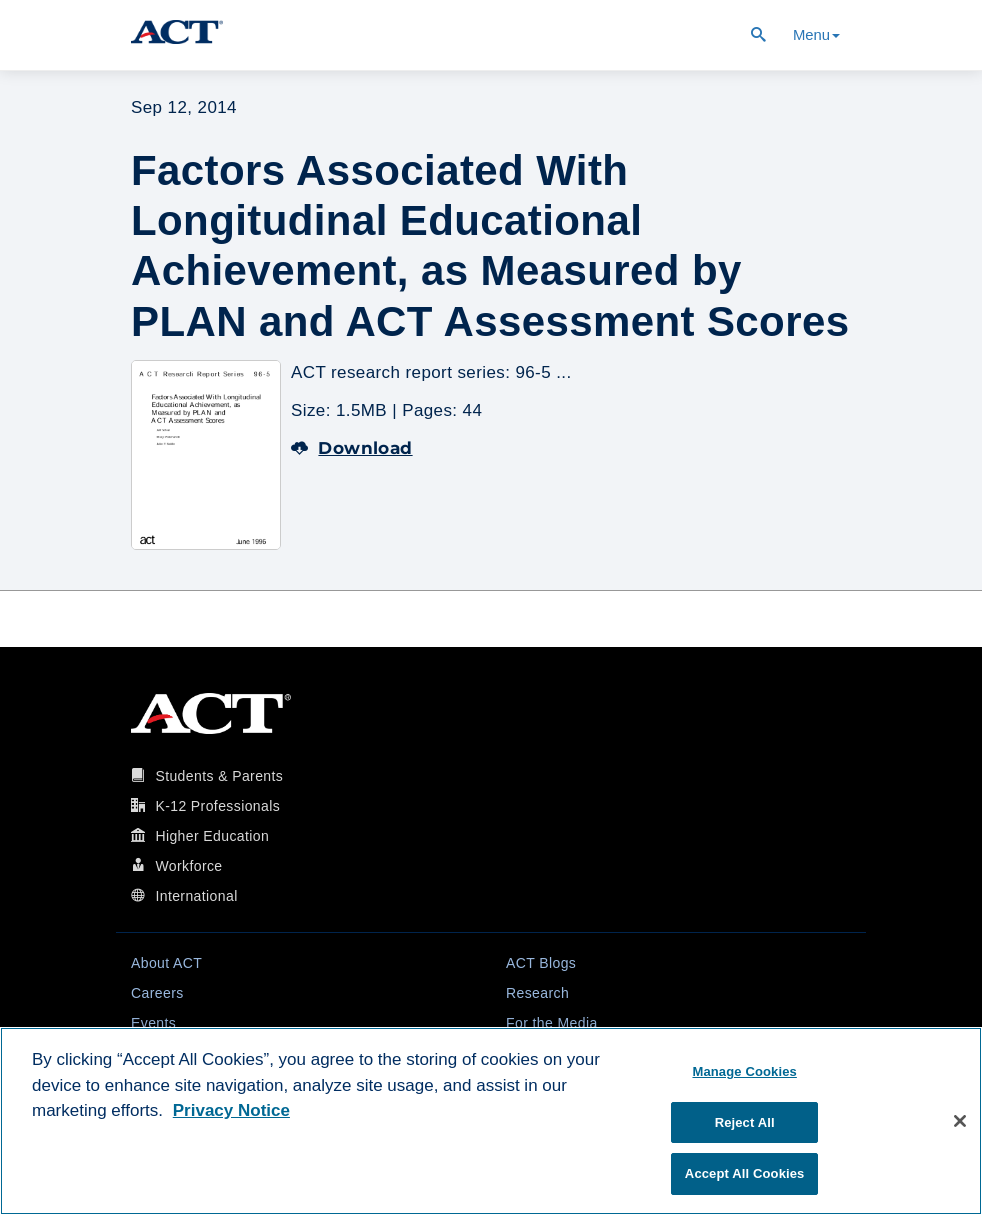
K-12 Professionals (217, 806)
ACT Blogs (541, 963)
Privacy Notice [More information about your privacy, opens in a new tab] (231, 1110)
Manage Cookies (744, 1071)
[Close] (960, 1121)
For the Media (552, 1023)
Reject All (745, 1122)
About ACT (166, 963)
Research (537, 993)
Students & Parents (219, 776)
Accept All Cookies (745, 1173)
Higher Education (212, 836)
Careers (157, 993)
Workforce (188, 866)
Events (153, 1023)
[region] (491, 1121)
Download (352, 448)
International (196, 896)
